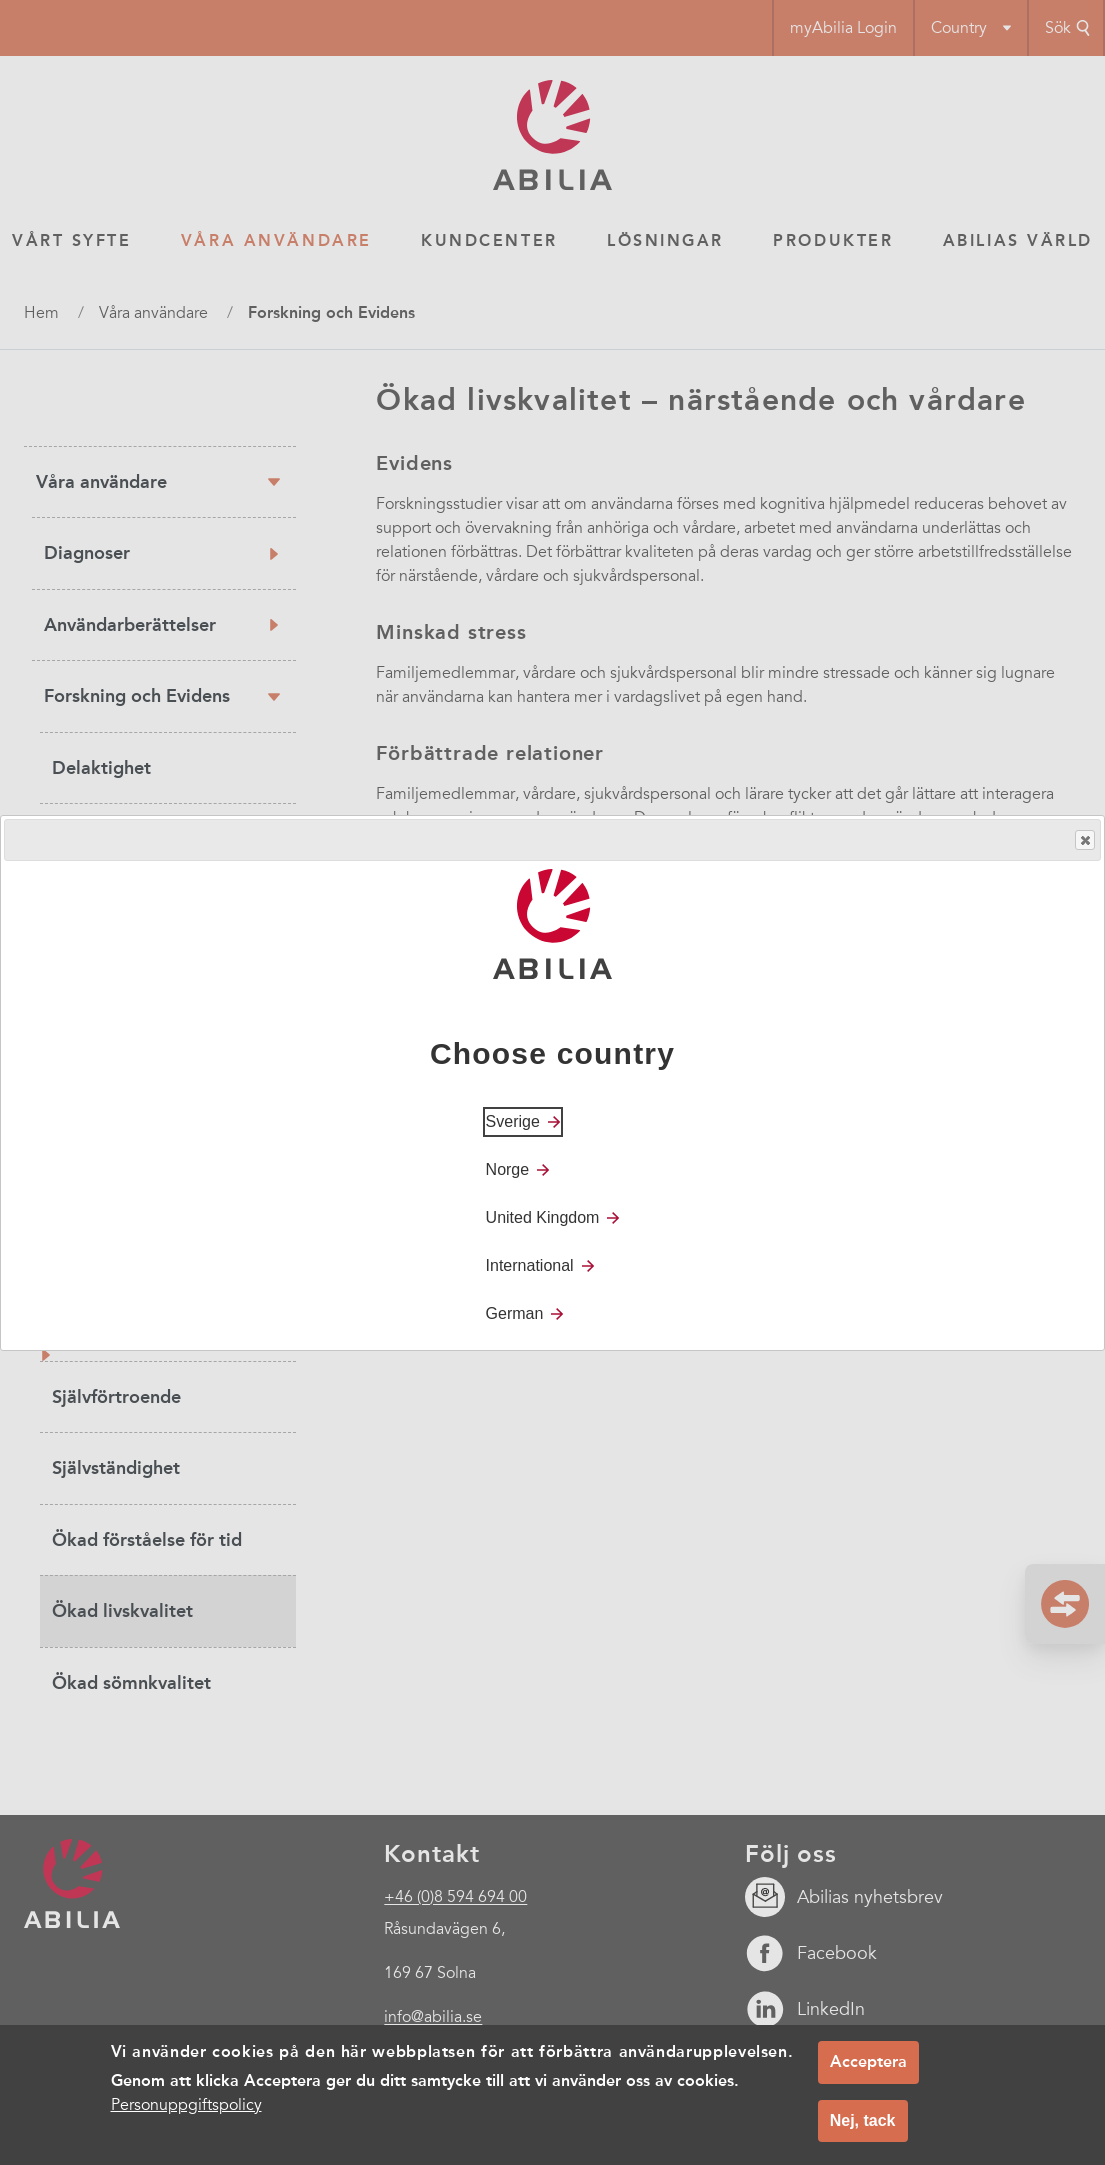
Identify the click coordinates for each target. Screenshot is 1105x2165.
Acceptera (868, 2068)
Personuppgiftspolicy (186, 2112)
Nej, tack (863, 2127)
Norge (508, 1169)
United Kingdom (543, 1217)
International (530, 1265)
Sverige (513, 1121)
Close (1084, 840)
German (515, 1313)
